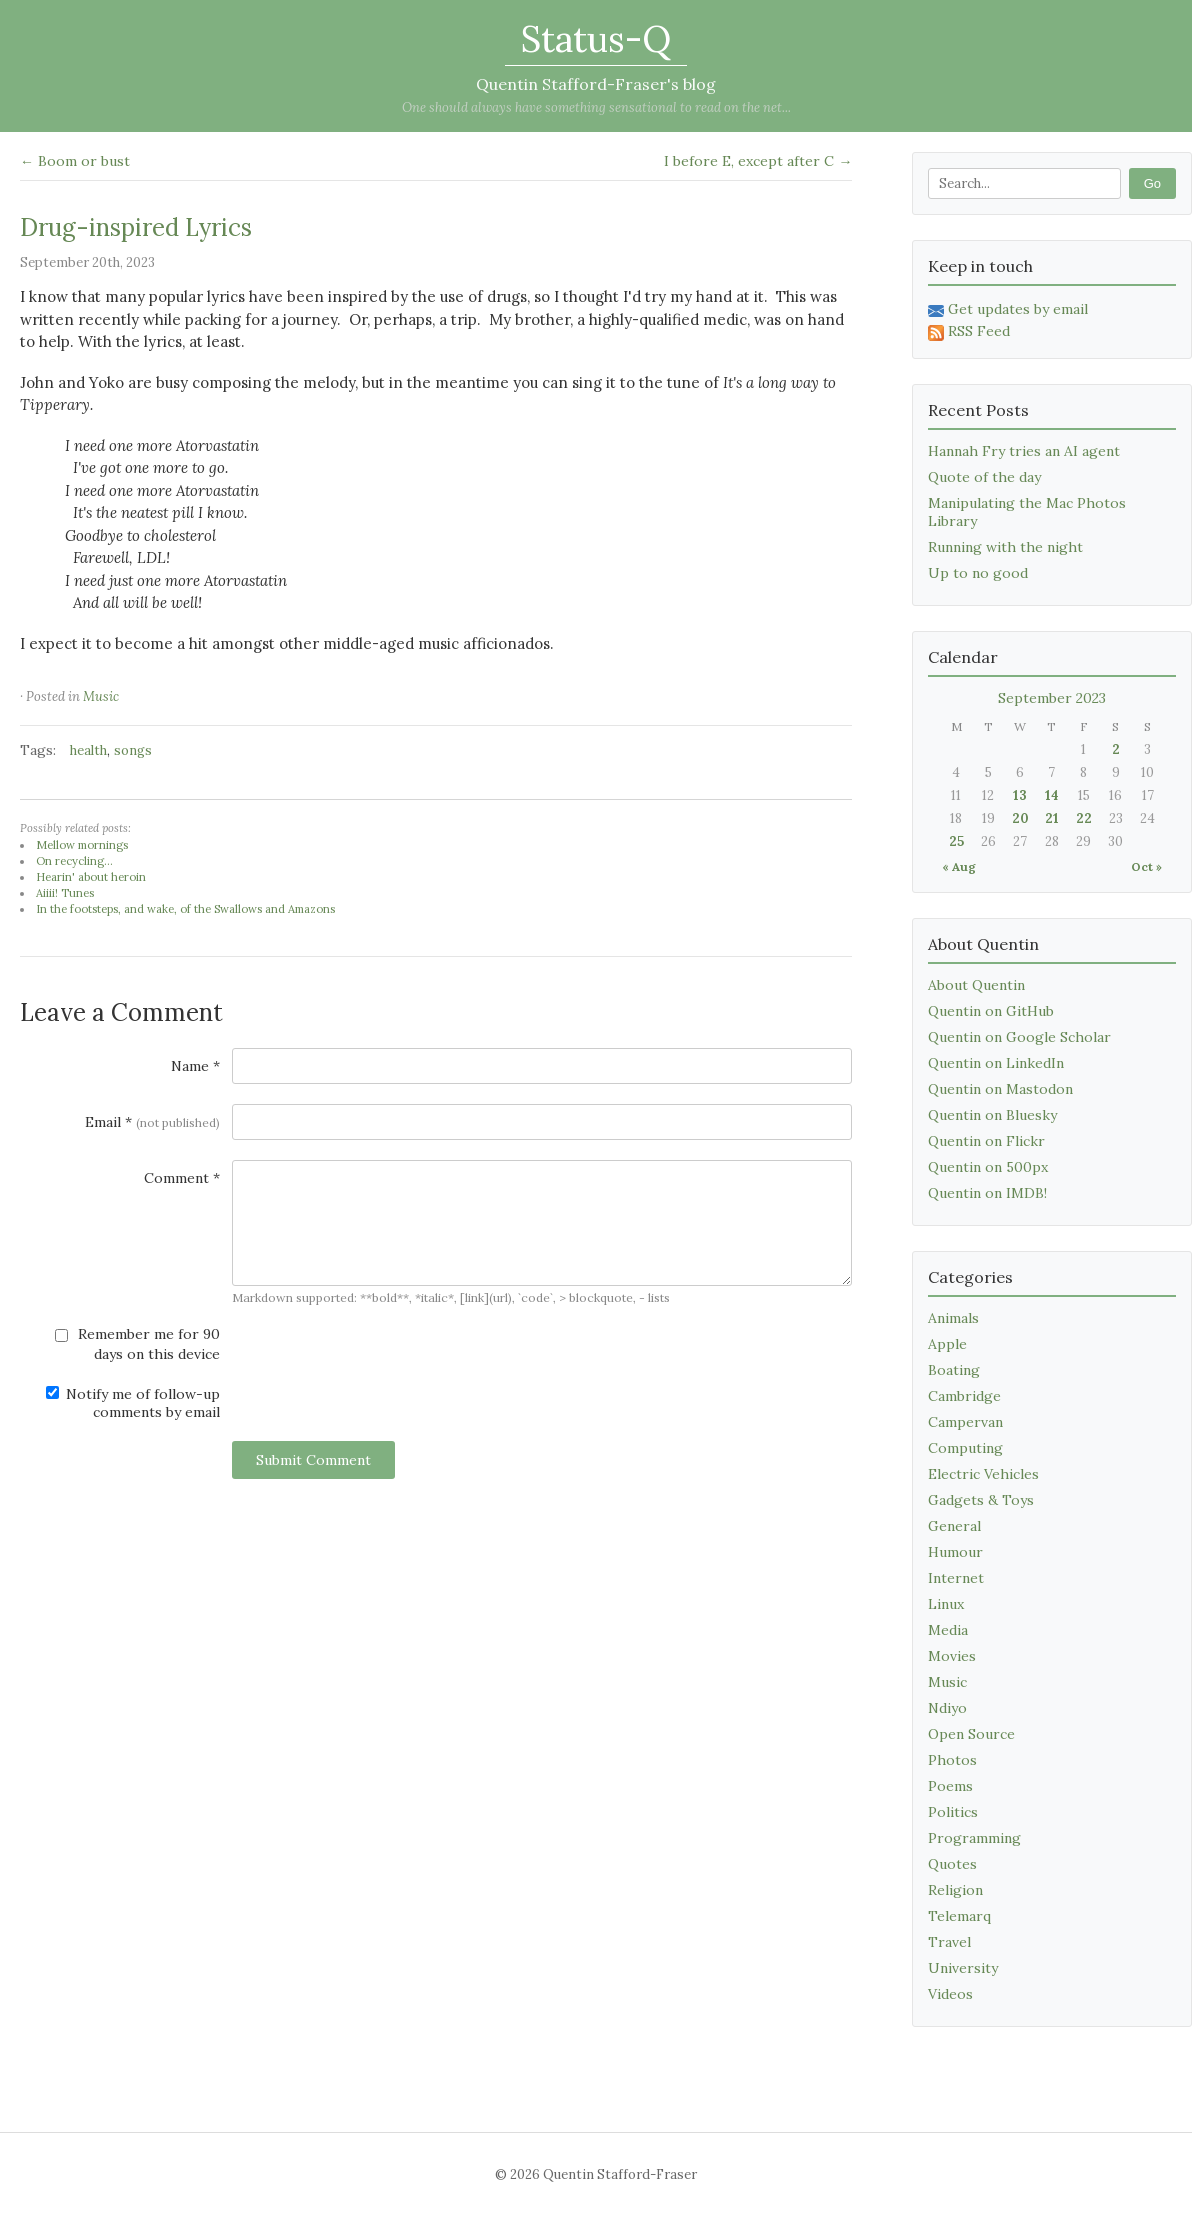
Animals (953, 1318)
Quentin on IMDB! (987, 1193)
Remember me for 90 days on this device (137, 1344)
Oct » (1146, 866)
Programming (974, 1838)
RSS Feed (969, 331)
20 (1020, 818)
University (963, 1968)
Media (948, 1630)
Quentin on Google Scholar (1019, 1037)
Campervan (965, 1422)
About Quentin (976, 985)
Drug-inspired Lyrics (136, 227)
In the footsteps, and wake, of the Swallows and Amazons (185, 909)
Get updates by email (1008, 309)
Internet (956, 1578)
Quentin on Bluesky (992, 1115)
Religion (955, 1890)
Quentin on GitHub (991, 1011)
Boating (954, 1370)
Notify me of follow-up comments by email (133, 1403)
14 (1052, 795)
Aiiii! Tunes (65, 893)
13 (1020, 795)
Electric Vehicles (983, 1474)
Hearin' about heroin (91, 877)
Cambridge (964, 1396)
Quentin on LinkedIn (996, 1063)
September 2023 (1052, 698)
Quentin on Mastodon (1000, 1089)
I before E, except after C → (758, 161)
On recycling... (74, 861)
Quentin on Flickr (986, 1141)
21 (1052, 818)
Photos (952, 1760)
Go (1152, 183)
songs (133, 750)
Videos (950, 1994)
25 (956, 841)
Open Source (971, 1734)
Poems (950, 1786)
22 (1084, 818)
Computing (965, 1448)
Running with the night (1005, 547)
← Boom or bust (75, 161)
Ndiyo (947, 1708)
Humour (955, 1552)
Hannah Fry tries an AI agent (1024, 451)
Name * (195, 1066)
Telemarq (959, 1916)
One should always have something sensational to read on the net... (596, 107)
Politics (953, 1812)
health (88, 750)
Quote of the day (984, 477)
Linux (946, 1604)
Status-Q (596, 39)
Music (101, 696)
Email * (152, 1122)
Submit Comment (313, 1460)
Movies (952, 1656)
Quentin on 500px (988, 1167)
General (954, 1526)
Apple (947, 1344)
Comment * (182, 1178)
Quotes (952, 1864)
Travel (949, 1942)
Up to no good (978, 573)
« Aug (959, 866)
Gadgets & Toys (981, 1500)
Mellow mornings (82, 845)
